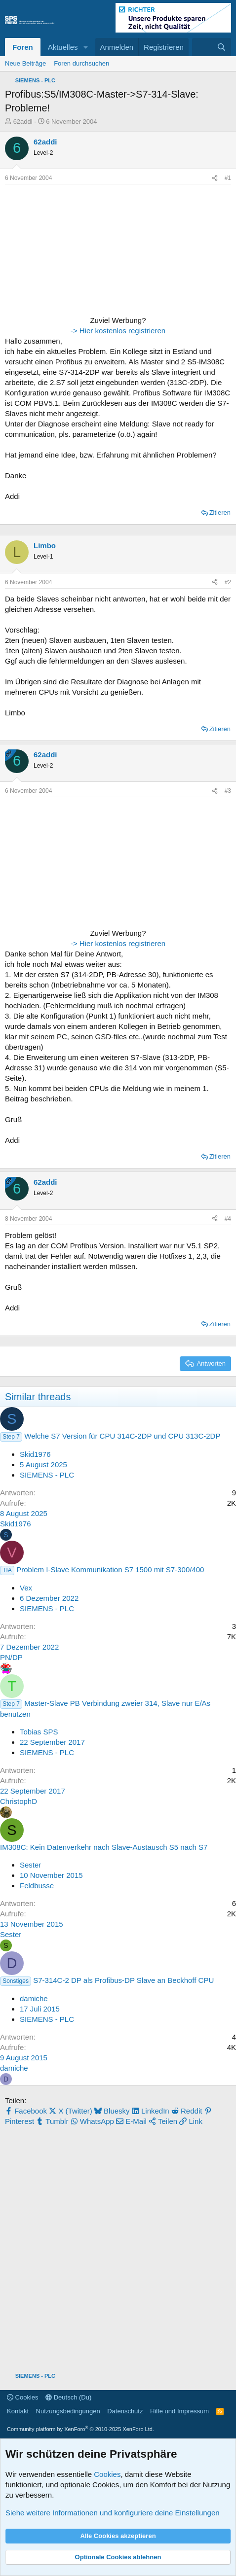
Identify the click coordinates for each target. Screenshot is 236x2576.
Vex (26, 1588)
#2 (228, 582)
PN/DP (11, 1657)
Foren (22, 47)
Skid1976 (35, 1454)
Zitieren (220, 512)
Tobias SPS (39, 1732)
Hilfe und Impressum (179, 2411)
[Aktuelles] (201, 47)
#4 (228, 1218)
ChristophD (18, 1801)
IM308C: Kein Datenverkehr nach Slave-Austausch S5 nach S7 (103, 1847)
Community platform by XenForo (80, 2429)
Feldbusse (37, 1885)
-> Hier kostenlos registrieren (118, 330)
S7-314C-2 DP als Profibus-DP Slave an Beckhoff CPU (123, 1980)
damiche (34, 1998)
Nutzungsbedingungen (68, 2411)
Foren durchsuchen (81, 63)
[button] (85, 47)
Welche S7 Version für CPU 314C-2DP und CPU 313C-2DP (122, 1436)
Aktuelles (63, 47)
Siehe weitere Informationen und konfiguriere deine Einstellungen (112, 2512)
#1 (228, 178)
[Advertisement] (66, 251)
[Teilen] (214, 178)
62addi (23, 121)
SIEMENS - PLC (47, 1475)
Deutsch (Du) (68, 2397)
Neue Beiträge (25, 63)
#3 (228, 790)
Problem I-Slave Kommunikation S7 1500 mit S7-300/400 (110, 1569)
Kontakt (18, 2411)
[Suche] (221, 47)
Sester (30, 1865)
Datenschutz (125, 2411)
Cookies (23, 2397)
